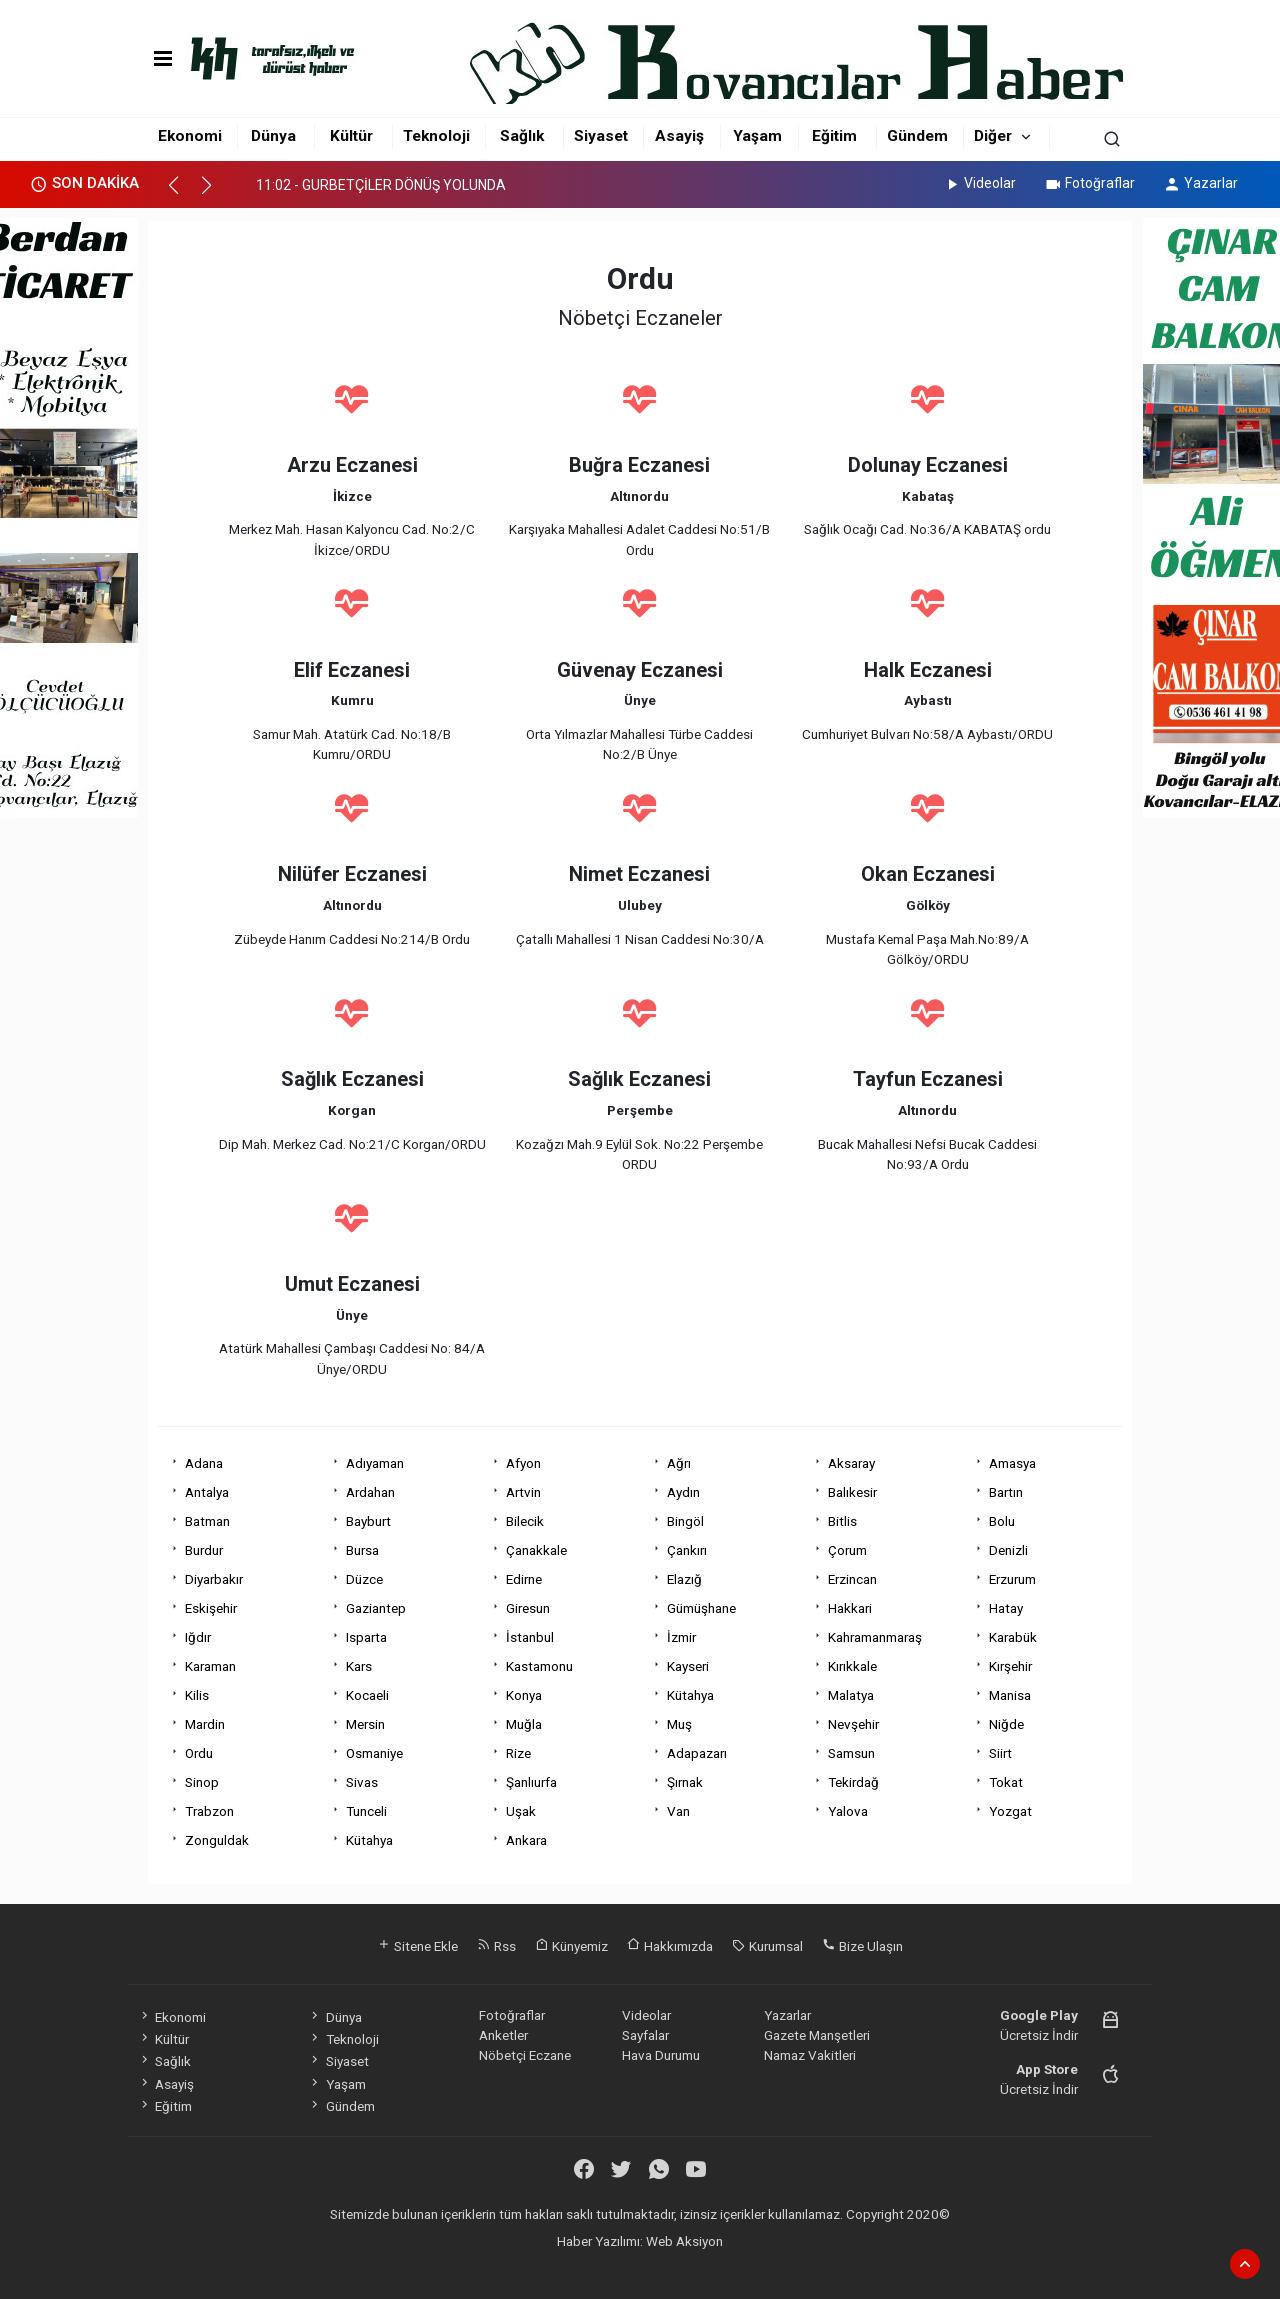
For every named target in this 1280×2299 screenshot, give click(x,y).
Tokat (1006, 1782)
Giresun (528, 1608)
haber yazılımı (488, 2262)
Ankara (526, 1840)
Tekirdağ (853, 1782)
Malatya (851, 1695)
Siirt (1000, 1753)
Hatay (1006, 1608)
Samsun (851, 1753)
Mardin (205, 1724)
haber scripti (643, 2262)
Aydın (683, 1492)
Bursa (362, 1550)
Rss (496, 1946)
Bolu (1002, 1521)
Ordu (199, 1753)
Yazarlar (1200, 183)
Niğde (1006, 1724)
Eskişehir (211, 1608)
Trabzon (209, 1811)
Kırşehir (1010, 1666)
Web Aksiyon (684, 2241)
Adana (204, 1463)
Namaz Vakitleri (810, 2055)
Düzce (364, 1579)
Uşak (521, 1811)
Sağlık (522, 136)
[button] (182, 194)
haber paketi (567, 2262)
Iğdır (198, 1637)
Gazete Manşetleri (817, 2035)
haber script (797, 2262)
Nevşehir (853, 1724)
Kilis (197, 1695)
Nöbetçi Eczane (525, 2055)
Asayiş (679, 136)
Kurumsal (767, 1946)
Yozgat (1010, 1811)
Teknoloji (436, 136)
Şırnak (685, 1782)
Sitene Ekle (417, 1946)
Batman (207, 1521)
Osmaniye (374, 1753)
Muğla (524, 1724)
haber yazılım (721, 2262)
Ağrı (679, 1463)
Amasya (1012, 1463)
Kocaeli (367, 1695)
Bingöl (685, 1521)
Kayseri (688, 1666)
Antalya (207, 1492)
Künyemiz (571, 1946)
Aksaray (851, 1463)
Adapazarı (697, 1753)
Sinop (202, 1782)
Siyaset (601, 136)
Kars (359, 1666)
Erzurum (1012, 1579)
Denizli (1008, 1550)
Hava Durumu (661, 2055)
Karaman (210, 1666)
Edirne (524, 1579)
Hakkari (850, 1608)
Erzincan (852, 1579)
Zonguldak (217, 1840)
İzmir (681, 1637)
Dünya (273, 136)
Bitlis (842, 1521)
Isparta (366, 1637)
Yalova (848, 1811)
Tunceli (366, 1811)
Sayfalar (645, 2035)
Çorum (847, 1550)
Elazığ (684, 1579)
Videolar (979, 183)
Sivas (362, 1782)
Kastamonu (539, 1666)
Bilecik (525, 1521)
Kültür (351, 136)
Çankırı (687, 1550)
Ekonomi (190, 136)
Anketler (503, 2035)
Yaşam (757, 136)
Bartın (1006, 1492)
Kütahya (690, 1695)
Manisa (1010, 1695)
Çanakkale (536, 1550)
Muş (679, 1724)
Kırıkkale (852, 1666)
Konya (524, 1695)
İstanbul (530, 1637)
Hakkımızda (670, 1946)
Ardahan (370, 1492)
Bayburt (368, 1521)
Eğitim (834, 136)
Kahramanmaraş (875, 1637)
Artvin (523, 1492)
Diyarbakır (214, 1579)
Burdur (204, 1550)
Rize (518, 1753)
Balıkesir (852, 1492)
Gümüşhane (701, 1608)
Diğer (993, 136)
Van (678, 1811)
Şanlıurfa (531, 1782)
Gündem (917, 136)
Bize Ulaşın (862, 1946)
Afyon (523, 1463)
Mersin (365, 1724)
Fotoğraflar (1089, 183)
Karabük (1013, 1637)
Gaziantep (376, 1608)
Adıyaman (375, 1463)
